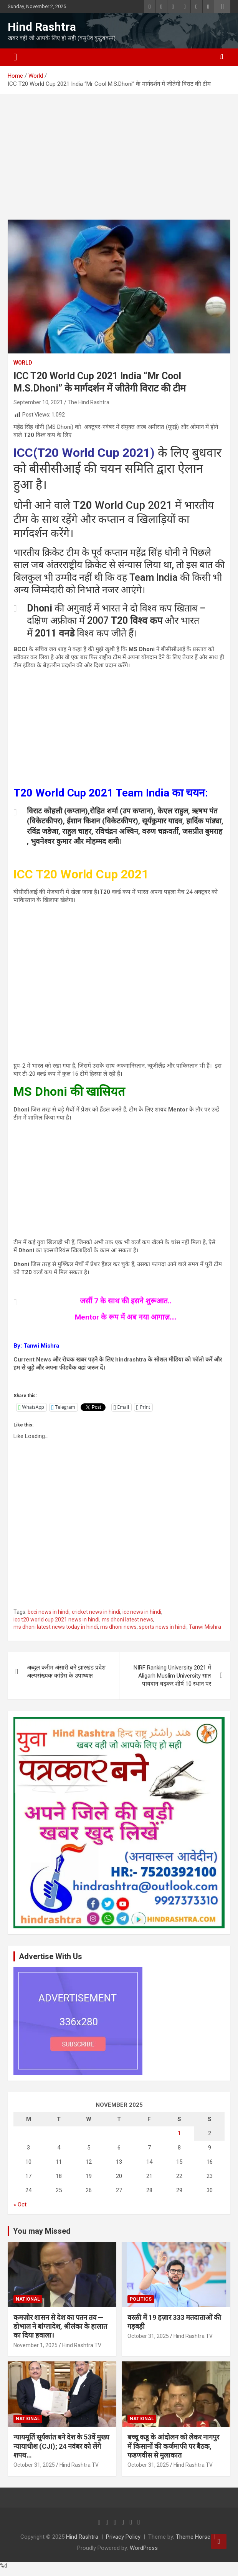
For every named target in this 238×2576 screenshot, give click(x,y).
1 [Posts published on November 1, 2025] (179, 2133)
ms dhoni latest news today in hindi (55, 1627)
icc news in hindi (141, 1612)
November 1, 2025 (35, 2345)
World (22, 363)
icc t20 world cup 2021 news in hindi (56, 1619)
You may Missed (42, 2231)
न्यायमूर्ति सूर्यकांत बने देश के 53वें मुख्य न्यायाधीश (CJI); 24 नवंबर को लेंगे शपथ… (61, 2446)
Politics (141, 2299)
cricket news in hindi (96, 1612)
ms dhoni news (118, 1627)
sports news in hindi (163, 1627)
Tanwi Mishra (205, 1627)
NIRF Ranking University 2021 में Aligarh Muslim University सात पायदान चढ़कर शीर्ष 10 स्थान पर (172, 1675)
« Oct (19, 2204)
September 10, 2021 (38, 402)
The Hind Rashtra (88, 402)
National (28, 2299)
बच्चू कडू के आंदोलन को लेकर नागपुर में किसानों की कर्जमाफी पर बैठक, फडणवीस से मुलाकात (173, 2446)
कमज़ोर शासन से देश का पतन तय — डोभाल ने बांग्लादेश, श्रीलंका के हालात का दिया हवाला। (60, 2326)
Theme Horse (193, 2536)
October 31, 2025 (148, 2336)
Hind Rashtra (42, 26)
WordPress (144, 2547)
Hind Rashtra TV (81, 2345)
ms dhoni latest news (127, 1619)
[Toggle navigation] (15, 57)
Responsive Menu (222, 6)
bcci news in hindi (48, 1612)
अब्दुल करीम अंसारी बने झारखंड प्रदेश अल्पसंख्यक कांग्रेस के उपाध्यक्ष (66, 1671)
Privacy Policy (123, 2536)
